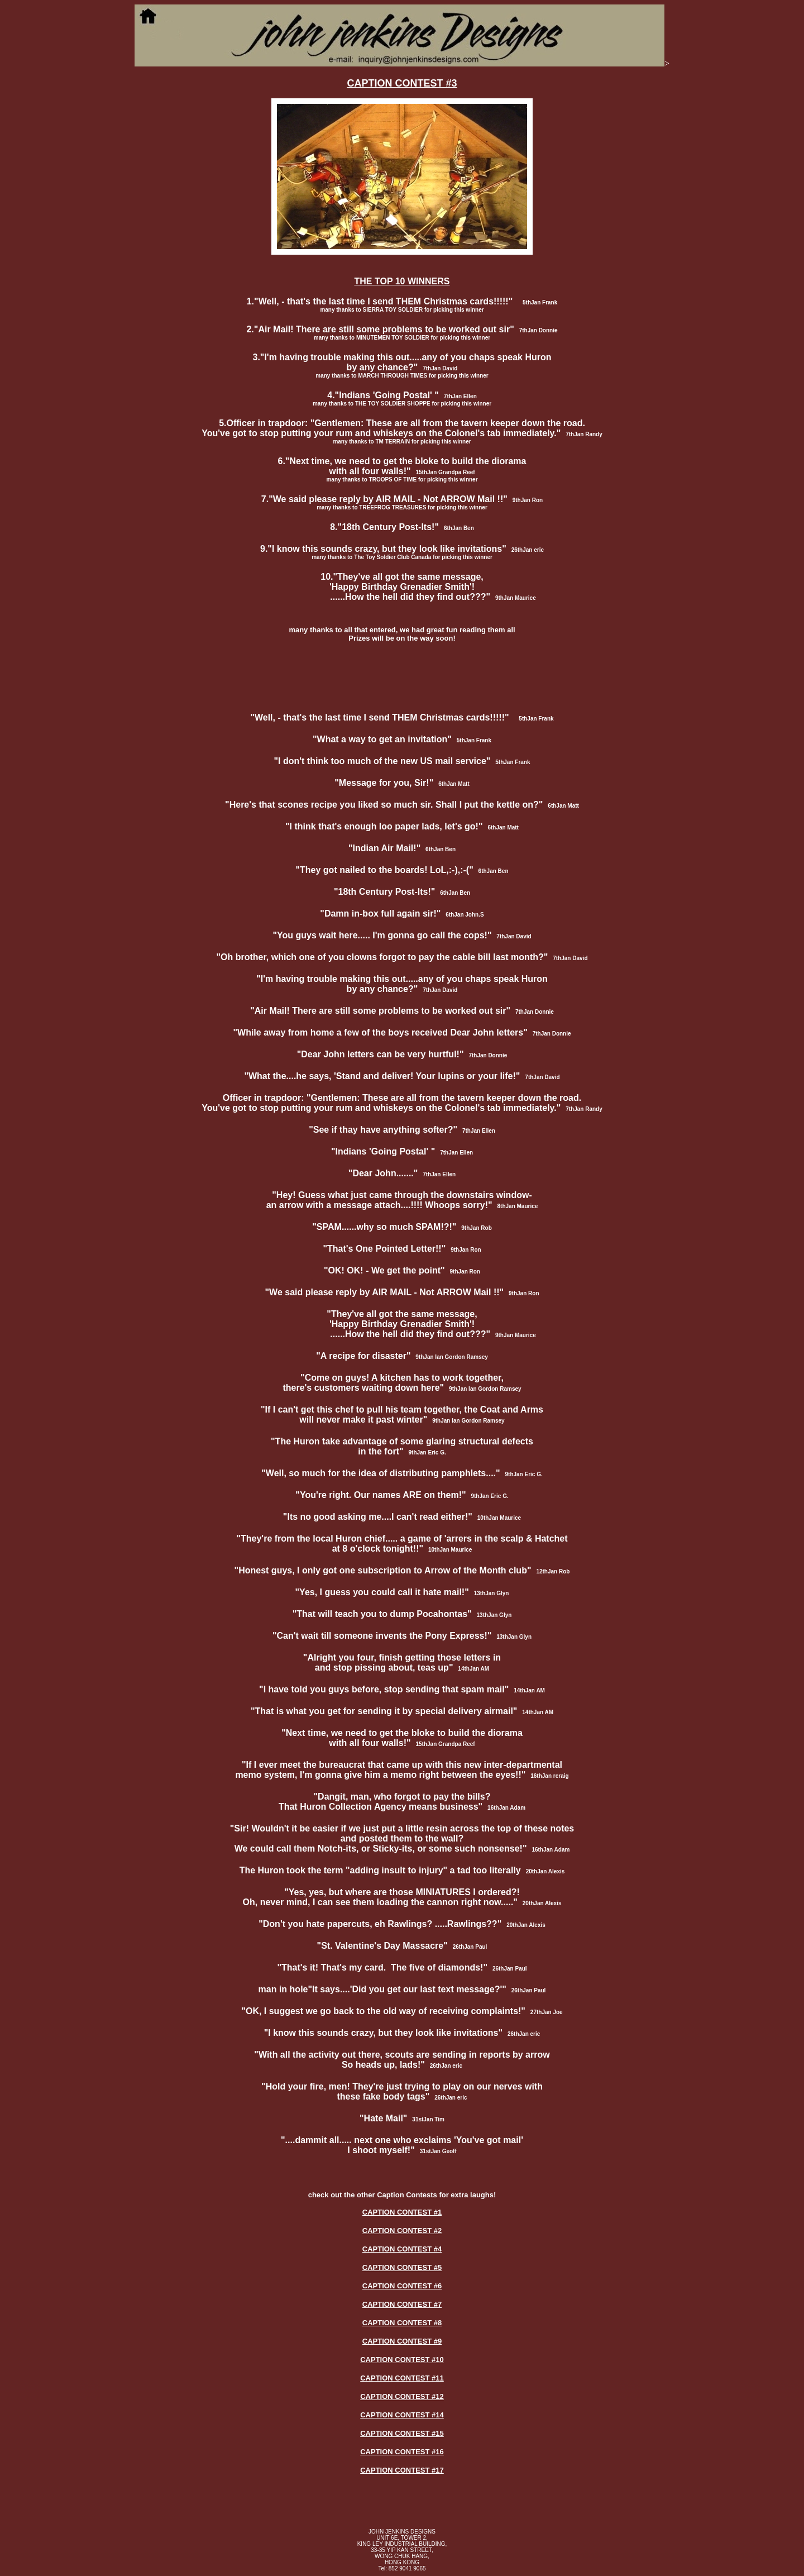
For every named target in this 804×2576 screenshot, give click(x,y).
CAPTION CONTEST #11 (402, 2378)
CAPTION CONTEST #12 (402, 2396)
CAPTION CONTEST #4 (402, 2249)
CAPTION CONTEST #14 (402, 2415)
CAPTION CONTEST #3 (402, 83)
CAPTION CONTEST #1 (402, 2212)
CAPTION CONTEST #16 (402, 2452)
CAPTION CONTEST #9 (402, 2341)
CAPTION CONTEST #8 (402, 2323)
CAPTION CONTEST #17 (402, 2470)
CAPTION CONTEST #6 (402, 2286)
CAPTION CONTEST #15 (402, 2433)
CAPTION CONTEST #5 (402, 2267)
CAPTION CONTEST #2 (402, 2230)
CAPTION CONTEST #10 (402, 2359)
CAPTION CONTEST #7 (402, 2304)
